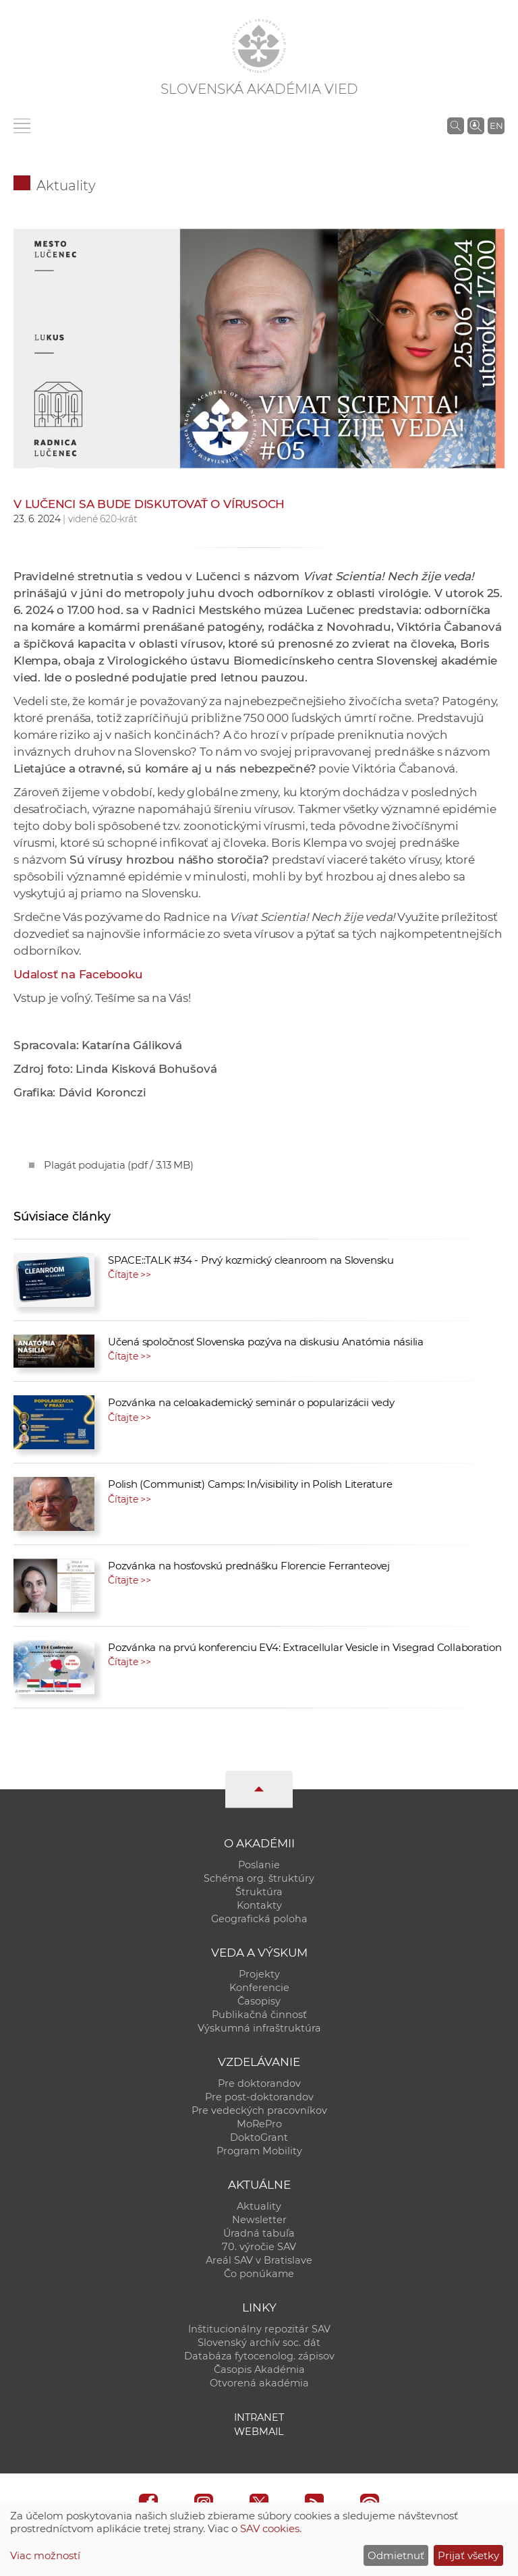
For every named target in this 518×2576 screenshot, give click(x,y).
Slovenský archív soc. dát (259, 2342)
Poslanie (259, 1865)
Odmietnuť (396, 2555)
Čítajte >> (129, 1274)
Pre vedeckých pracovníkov (259, 2110)
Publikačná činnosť (259, 2015)
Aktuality (66, 185)
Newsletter (259, 2220)
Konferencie (259, 1988)
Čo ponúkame (259, 2274)
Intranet (259, 2417)
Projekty (259, 1974)
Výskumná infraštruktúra (259, 2028)
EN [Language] (496, 125)
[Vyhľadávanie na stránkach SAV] (455, 125)
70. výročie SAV (259, 2247)
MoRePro (259, 2124)
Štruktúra (259, 1892)
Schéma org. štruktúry (259, 1878)
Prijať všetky (468, 2555)
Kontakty (259, 1905)
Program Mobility (259, 2151)
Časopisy (259, 2001)
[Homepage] (259, 46)
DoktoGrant (259, 2137)
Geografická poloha (259, 1919)
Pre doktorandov (259, 2083)
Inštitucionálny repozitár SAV (259, 2329)
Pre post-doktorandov (259, 2097)
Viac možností (45, 2555)
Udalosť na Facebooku (78, 974)
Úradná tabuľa (259, 2233)
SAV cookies (269, 2528)
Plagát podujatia (119, 1164)
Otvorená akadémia (259, 2383)
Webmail (259, 2432)
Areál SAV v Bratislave (259, 2260)
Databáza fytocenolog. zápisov (259, 2356)
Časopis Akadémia (259, 2369)
